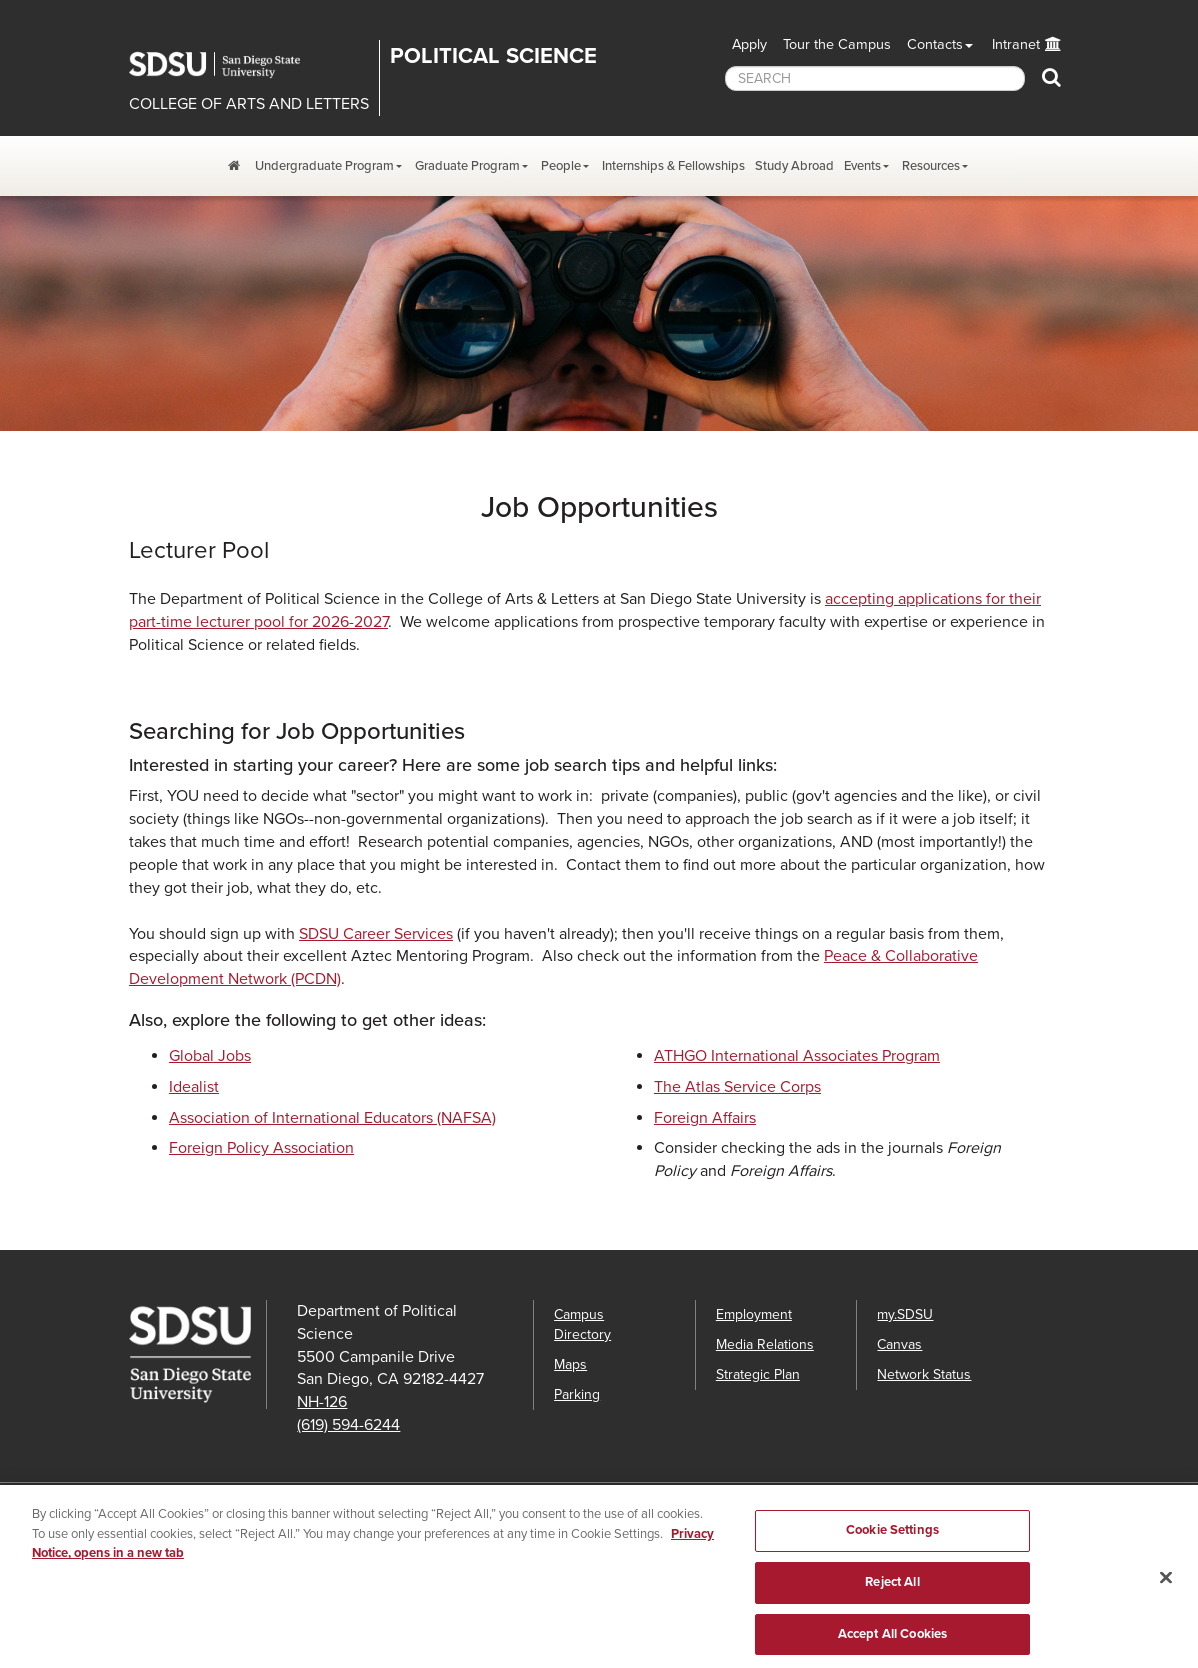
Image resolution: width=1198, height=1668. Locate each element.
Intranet (1016, 44)
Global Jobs (210, 1056)
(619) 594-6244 (348, 1425)
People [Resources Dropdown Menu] (561, 166)
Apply (749, 44)
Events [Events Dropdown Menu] (862, 166)
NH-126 (322, 1402)
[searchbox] (875, 78)
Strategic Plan (758, 1374)
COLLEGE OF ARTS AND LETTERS (249, 104)
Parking (577, 1394)
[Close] (1166, 1586)
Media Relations (765, 1344)
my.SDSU (905, 1314)
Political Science (493, 56)
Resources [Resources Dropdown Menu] (931, 166)
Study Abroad (794, 166)
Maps (570, 1364)
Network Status (924, 1374)
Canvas (899, 1344)
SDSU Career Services (376, 934)
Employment (754, 1314)
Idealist (194, 1087)
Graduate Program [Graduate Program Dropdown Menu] (467, 166)
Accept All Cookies (892, 1642)
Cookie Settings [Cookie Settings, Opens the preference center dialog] (892, 1539)
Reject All (892, 1590)
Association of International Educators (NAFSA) (332, 1118)
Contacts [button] (935, 44)
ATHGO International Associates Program (797, 1056)
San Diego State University (229, 65)
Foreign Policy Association (261, 1148)
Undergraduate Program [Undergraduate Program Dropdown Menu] (324, 166)
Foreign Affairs (705, 1118)
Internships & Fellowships (673, 166)
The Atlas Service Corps (737, 1087)
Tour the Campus (837, 44)
